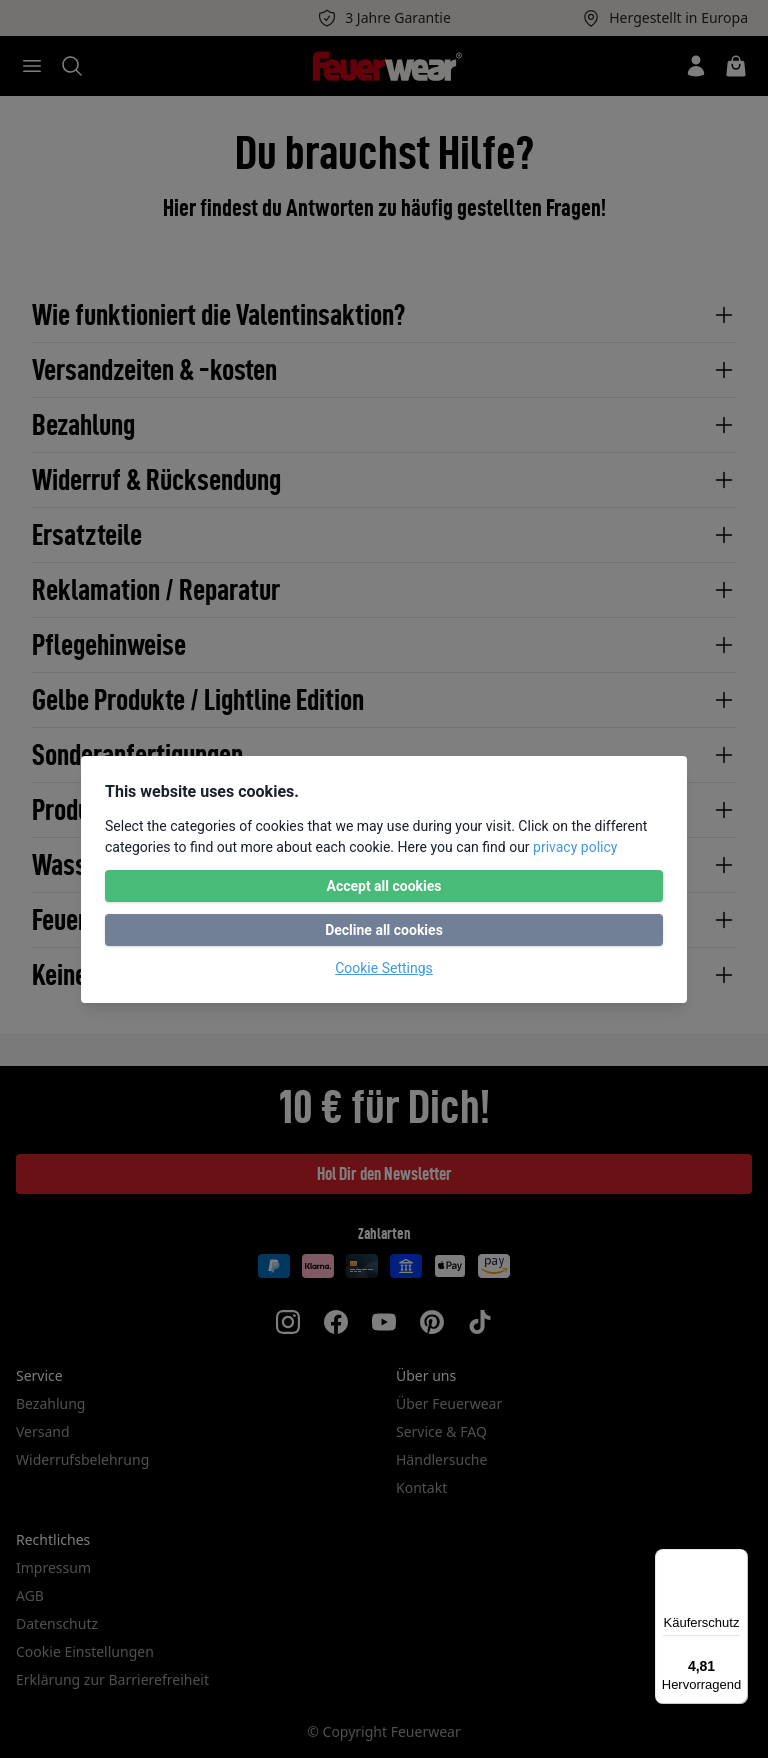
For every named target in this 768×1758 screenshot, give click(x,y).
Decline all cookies (384, 930)
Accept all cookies (383, 886)
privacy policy (575, 847)
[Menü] (736, 1561)
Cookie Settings (384, 968)
